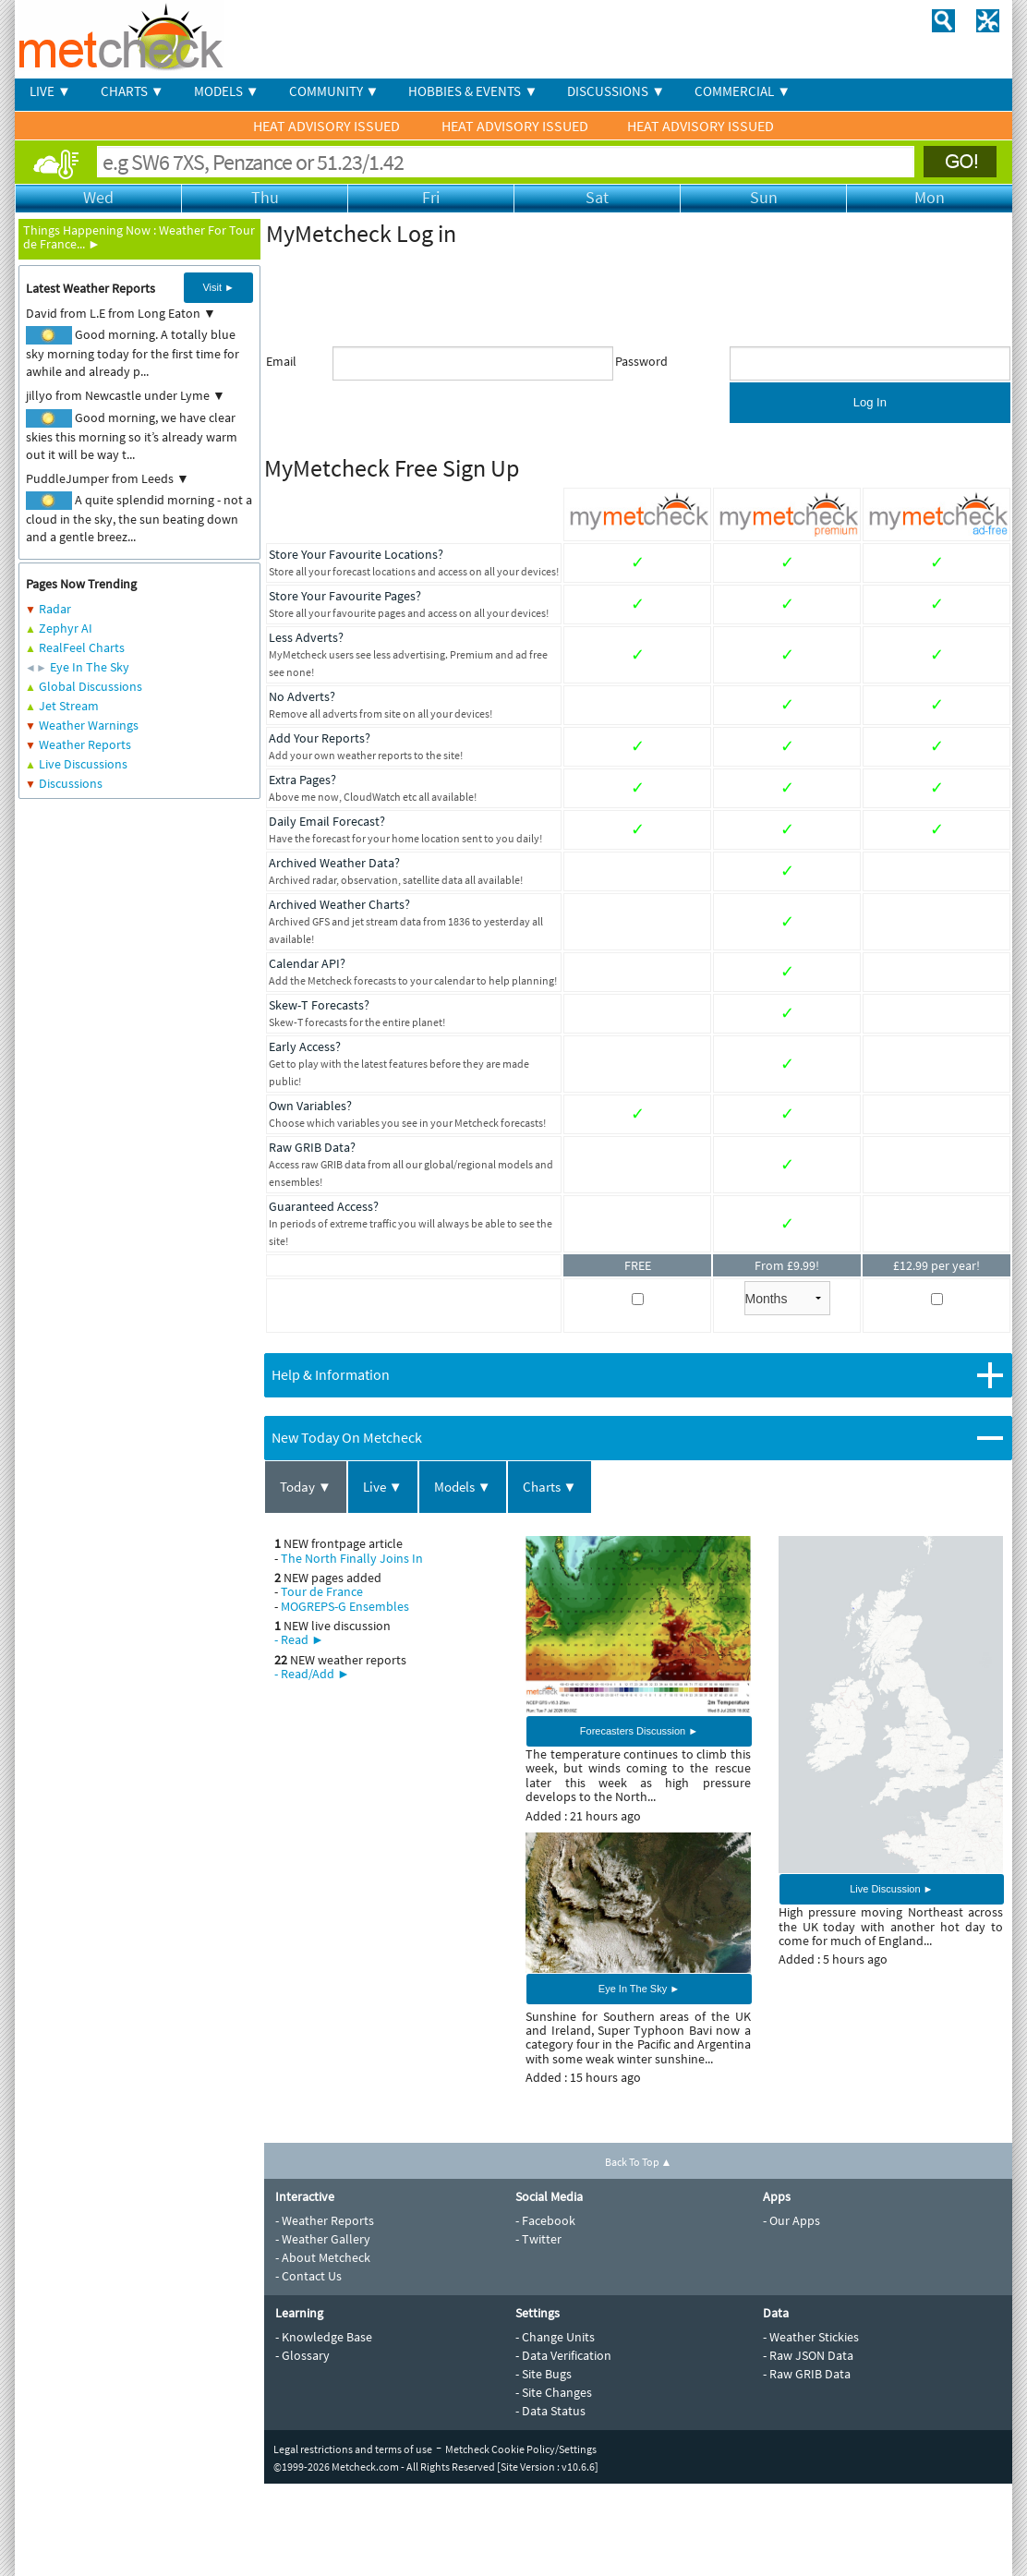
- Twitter (538, 2239)
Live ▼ (383, 1486)
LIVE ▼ (50, 91)
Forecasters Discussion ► (639, 1730)
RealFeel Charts (82, 647)
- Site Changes (553, 2392)
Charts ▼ (550, 1486)
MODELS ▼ (227, 91)
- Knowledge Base (323, 2336)
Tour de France (322, 1591)
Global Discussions (90, 686)
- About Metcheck (322, 2257)
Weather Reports (85, 744)
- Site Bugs (543, 2373)
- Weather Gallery (322, 2239)
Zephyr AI (65, 628)
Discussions (71, 783)
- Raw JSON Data (808, 2355)
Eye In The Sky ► (639, 1988)
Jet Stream (69, 705)
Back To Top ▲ (638, 2162)
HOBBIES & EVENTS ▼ (473, 91)
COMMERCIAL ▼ (743, 91)
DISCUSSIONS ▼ (616, 91)
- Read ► (299, 1639)
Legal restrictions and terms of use (352, 2449)
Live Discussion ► (891, 1888)
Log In (870, 402)
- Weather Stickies (811, 2336)
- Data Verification (563, 2355)
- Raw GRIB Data (807, 2373)
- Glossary (302, 2355)
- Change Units (555, 2336)
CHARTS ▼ (132, 91)
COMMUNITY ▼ (334, 91)
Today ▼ (306, 1486)
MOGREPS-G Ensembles (345, 1606)
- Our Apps (791, 2220)
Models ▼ (462, 1486)
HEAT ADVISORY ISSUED (328, 125)
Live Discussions (83, 764)
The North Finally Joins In (352, 1558)
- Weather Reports (324, 2220)
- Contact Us (308, 2276)
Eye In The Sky (89, 667)
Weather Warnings (89, 725)
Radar (55, 608)
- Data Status (550, 2410)
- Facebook (545, 2220)
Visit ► (218, 287)
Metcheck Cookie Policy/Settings (521, 2449)
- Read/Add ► (312, 1673)
